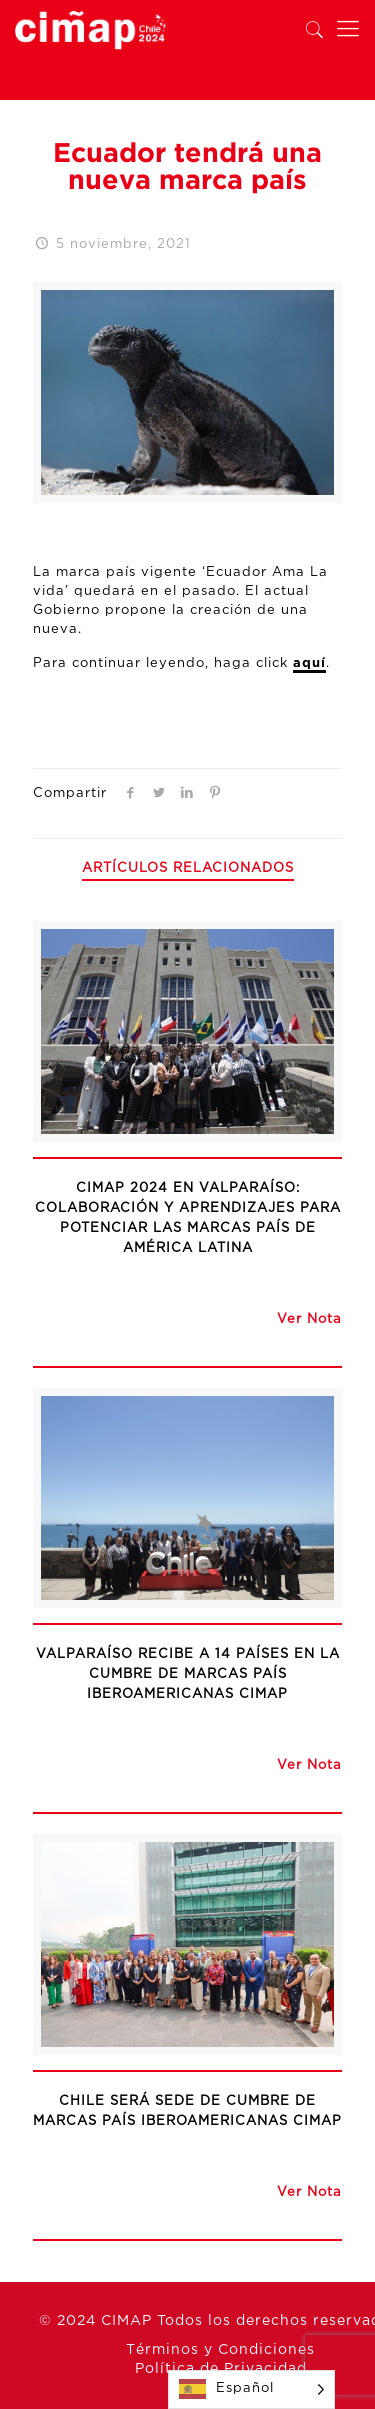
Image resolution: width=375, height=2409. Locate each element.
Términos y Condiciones (220, 2350)
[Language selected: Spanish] (251, 2389)
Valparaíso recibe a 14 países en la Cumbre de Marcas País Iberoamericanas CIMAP (188, 1674)
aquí (309, 663)
